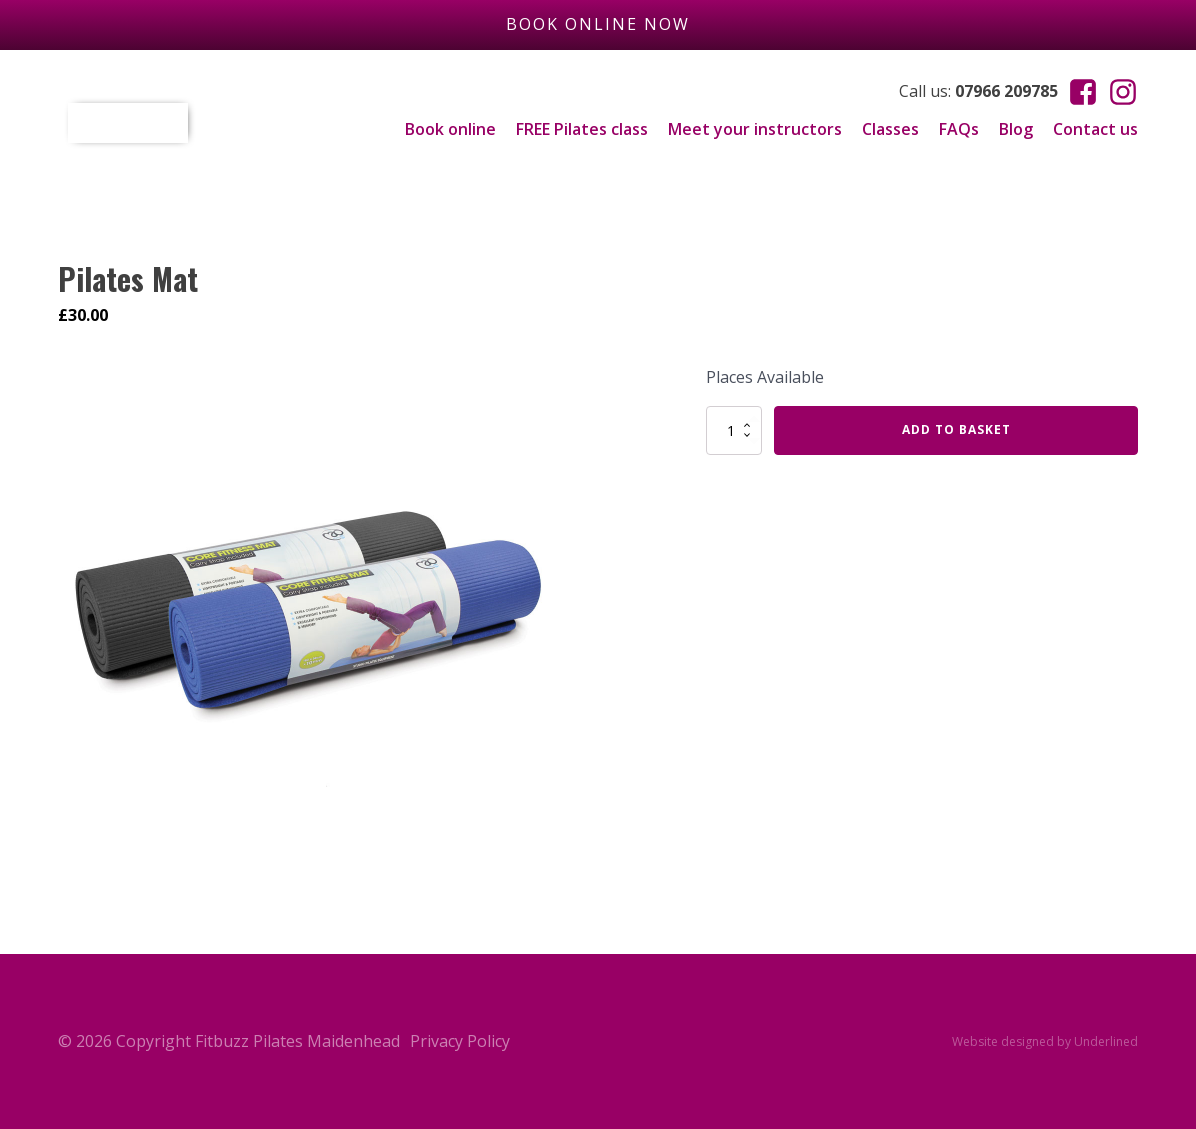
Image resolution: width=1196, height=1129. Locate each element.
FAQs (959, 129)
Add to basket (956, 429)
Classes (890, 129)
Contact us (1095, 129)
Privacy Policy (460, 1041)
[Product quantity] (734, 430)
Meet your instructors (755, 129)
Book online (450, 129)
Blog (1016, 129)
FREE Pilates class (582, 129)
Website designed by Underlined (1045, 1041)
